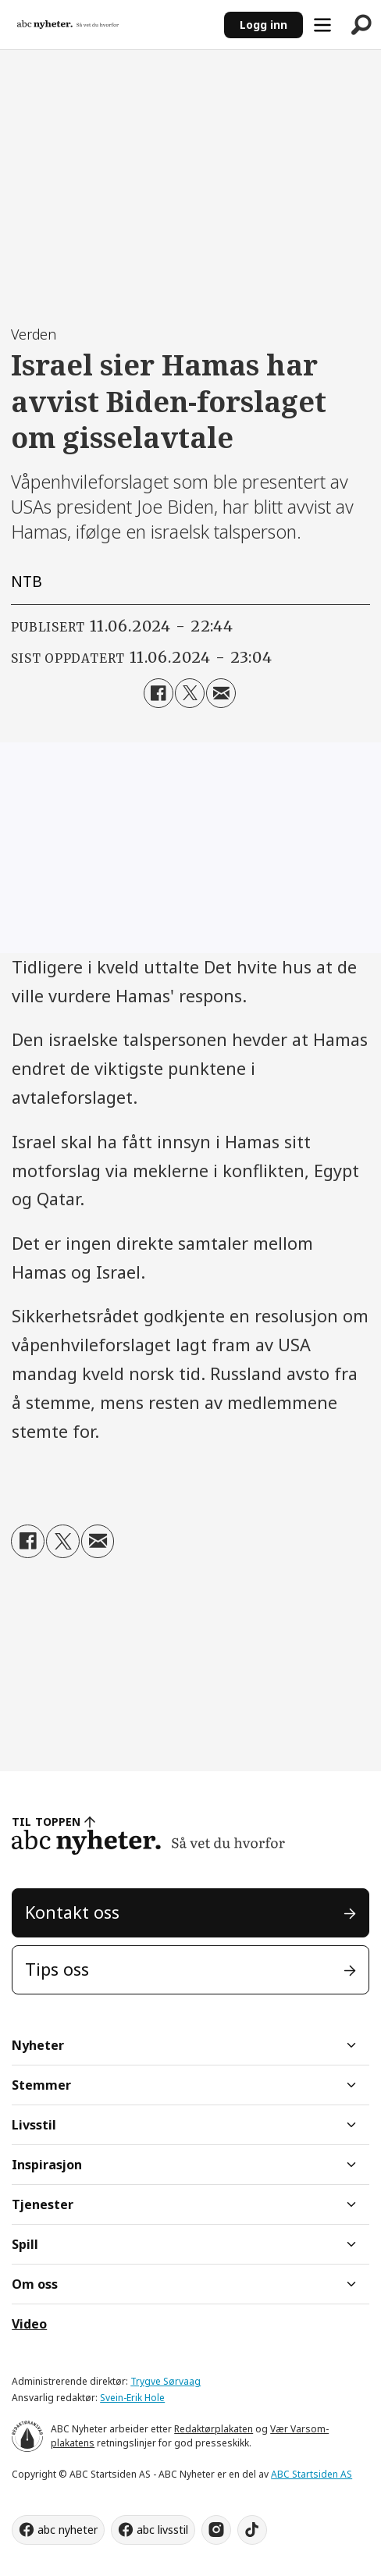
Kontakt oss (72, 1912)
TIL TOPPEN (46, 1821)
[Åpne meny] (322, 25)
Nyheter (38, 2045)
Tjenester (42, 2204)
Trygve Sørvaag (165, 2381)
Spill (25, 2244)
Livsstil (34, 2124)
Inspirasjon (47, 2164)
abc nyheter (67, 2529)
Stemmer (41, 2085)
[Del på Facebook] (158, 693)
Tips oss (57, 1969)
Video (29, 2323)
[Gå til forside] (68, 25)
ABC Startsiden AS (311, 2474)
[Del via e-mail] (221, 693)
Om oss (35, 2284)
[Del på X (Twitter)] (190, 693)
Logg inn (263, 24)
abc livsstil (162, 2529)
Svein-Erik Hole (132, 2397)
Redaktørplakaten (213, 2428)
